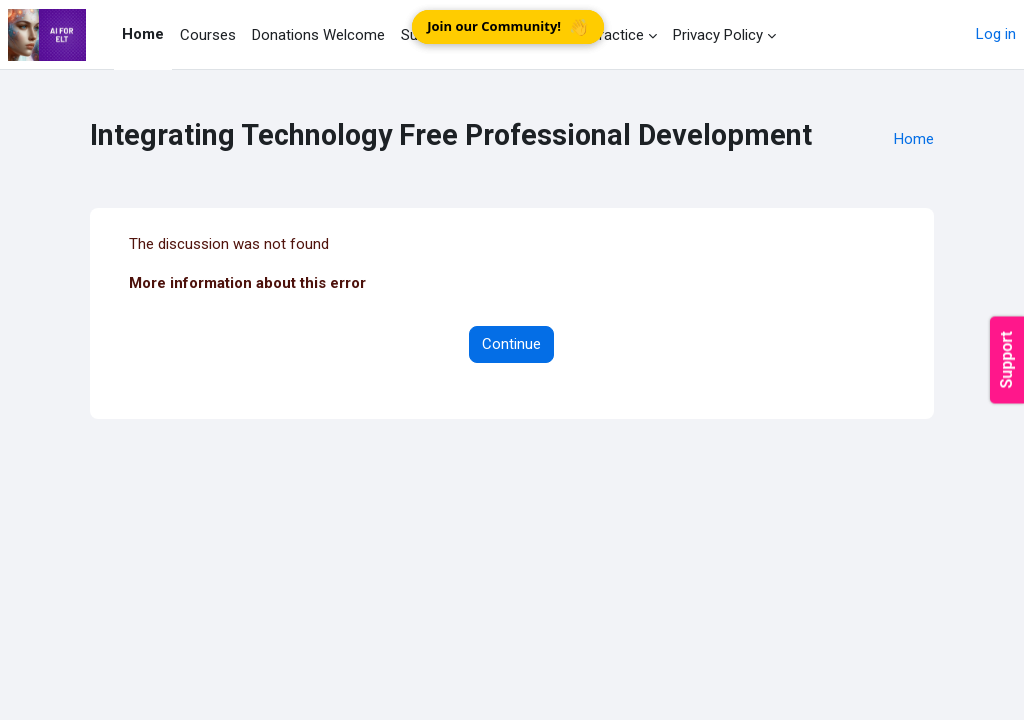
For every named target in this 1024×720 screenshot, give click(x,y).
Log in (996, 34)
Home (914, 139)
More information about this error (247, 283)
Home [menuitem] (143, 34)
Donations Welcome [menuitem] (318, 35)
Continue (511, 344)
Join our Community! (509, 26)
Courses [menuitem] (208, 35)
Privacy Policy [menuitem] (718, 35)
